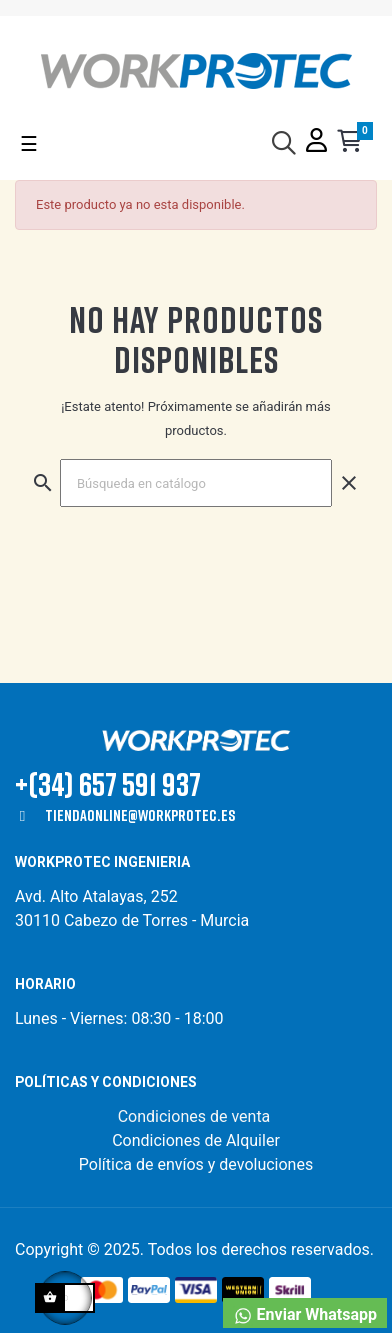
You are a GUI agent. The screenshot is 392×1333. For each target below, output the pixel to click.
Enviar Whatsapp (305, 1315)
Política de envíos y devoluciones (196, 1164)
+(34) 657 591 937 (108, 783)
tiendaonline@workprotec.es (140, 815)
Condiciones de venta (196, 1116)
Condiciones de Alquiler (196, 1140)
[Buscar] (196, 483)
